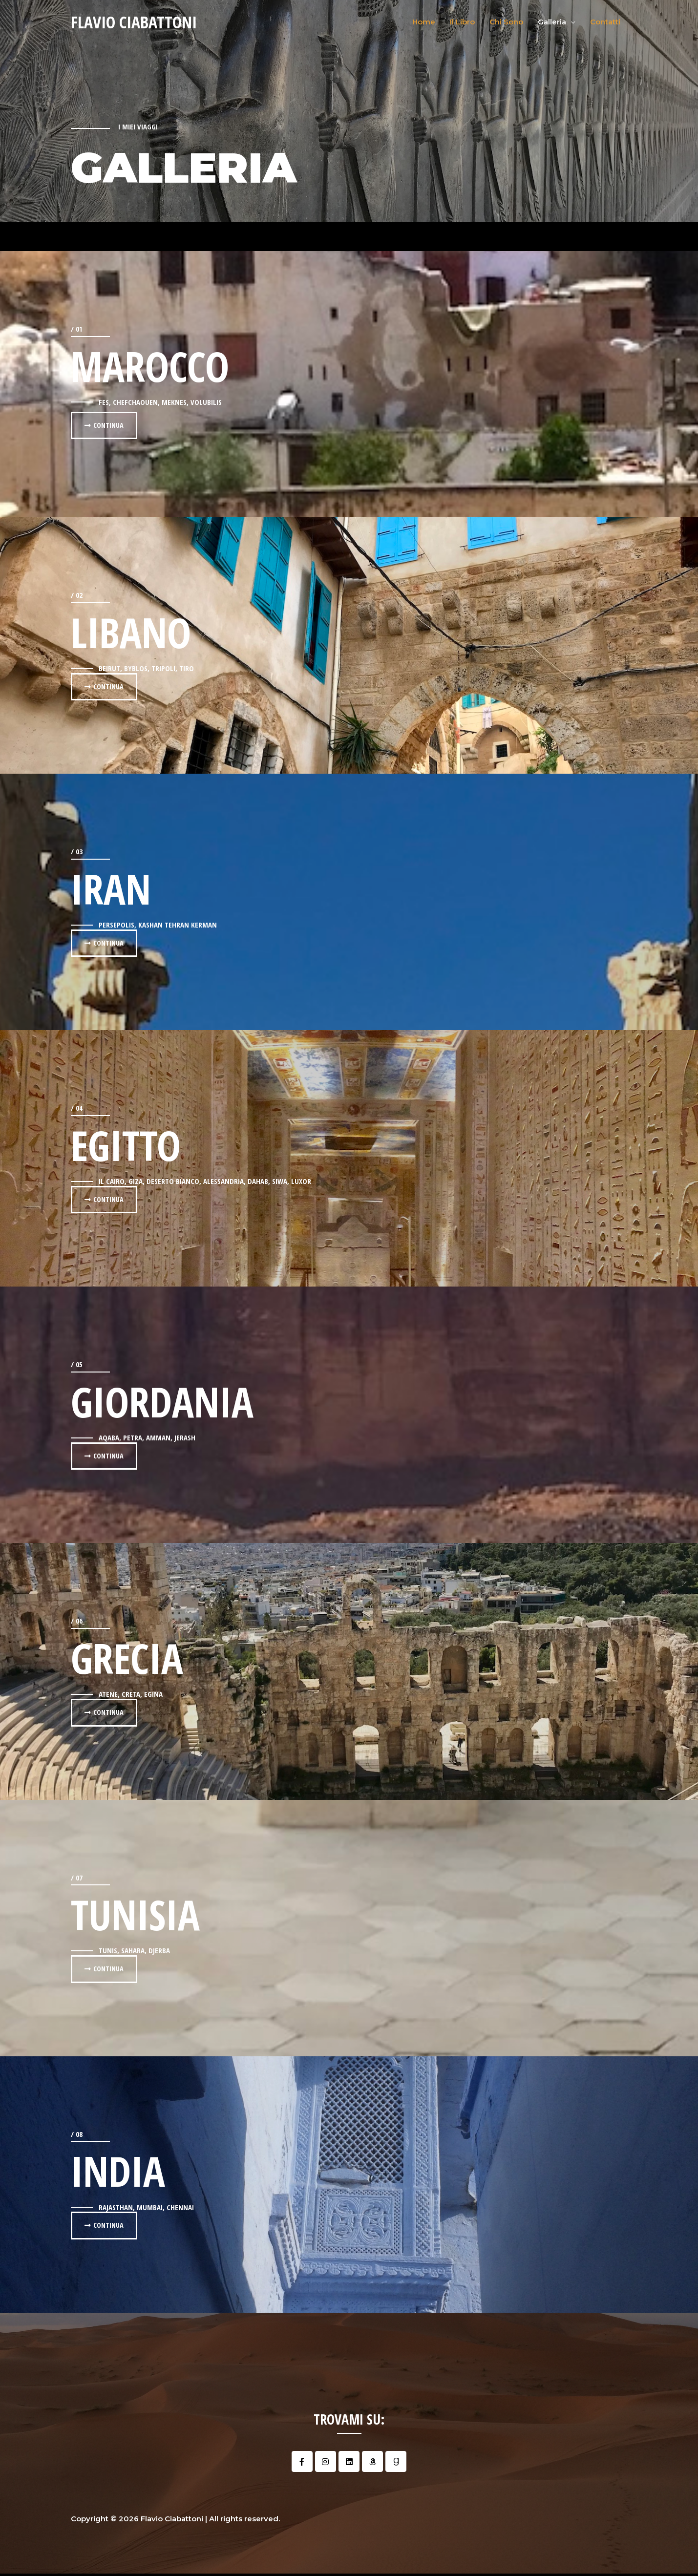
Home (423, 21)
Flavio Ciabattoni (137, 21)
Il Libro (462, 21)
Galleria (552, 21)
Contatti (605, 21)
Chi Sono (506, 21)
